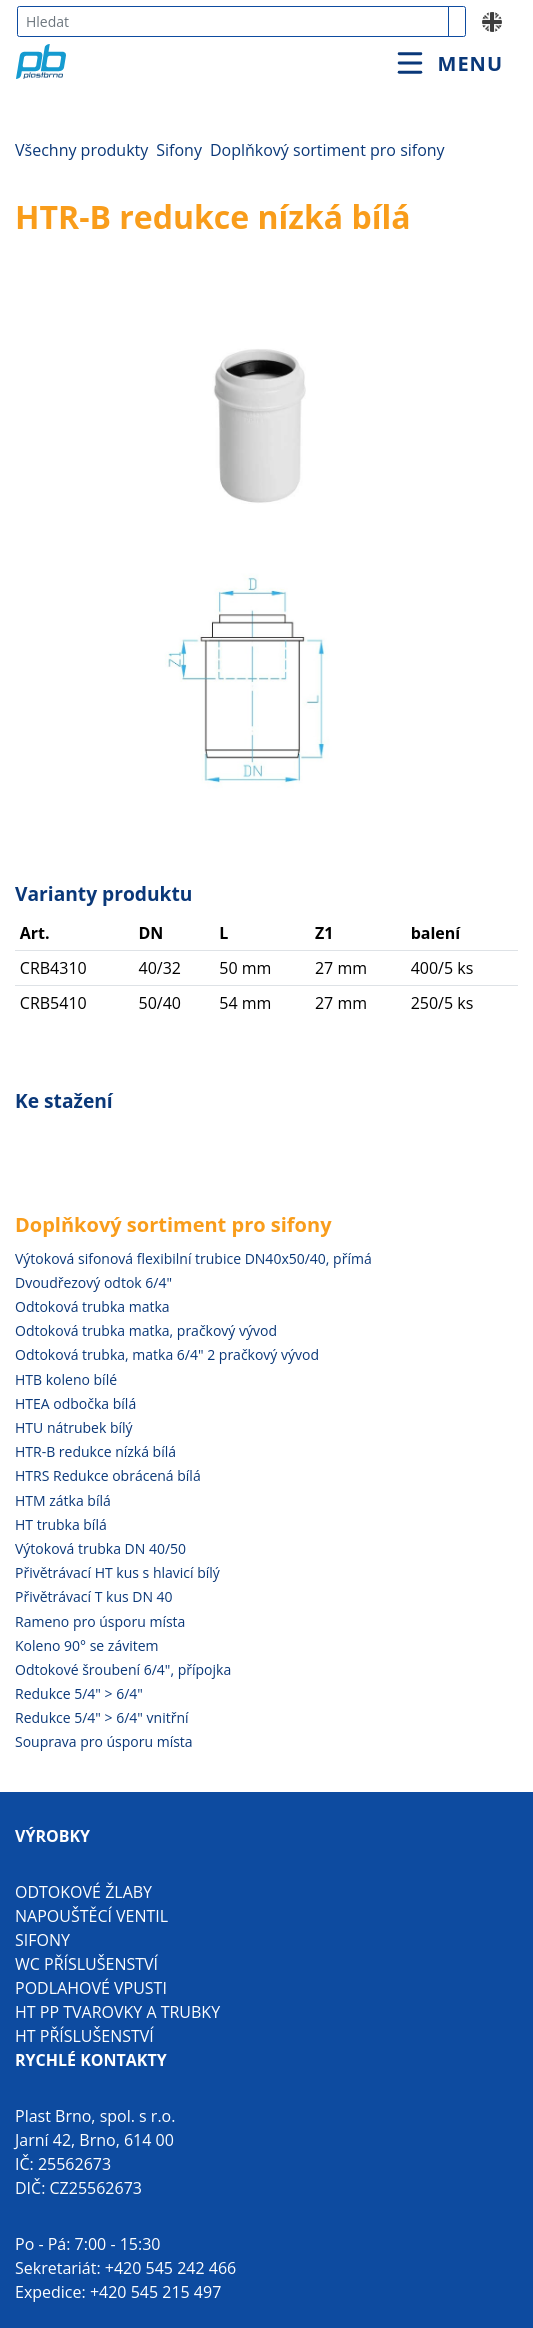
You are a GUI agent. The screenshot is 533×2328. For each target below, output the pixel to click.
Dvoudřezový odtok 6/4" (93, 1282)
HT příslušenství (84, 2036)
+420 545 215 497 (155, 2292)
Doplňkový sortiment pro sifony (327, 150)
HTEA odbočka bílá (75, 1403)
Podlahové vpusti (91, 1988)
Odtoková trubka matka (92, 1306)
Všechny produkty (81, 150)
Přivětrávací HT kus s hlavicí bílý (117, 1572)
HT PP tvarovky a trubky (117, 2012)
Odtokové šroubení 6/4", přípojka (123, 1669)
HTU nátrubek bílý (74, 1427)
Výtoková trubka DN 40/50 (100, 1548)
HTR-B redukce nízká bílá (95, 1451)
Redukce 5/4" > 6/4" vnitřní (102, 1717)
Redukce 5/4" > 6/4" (79, 1693)
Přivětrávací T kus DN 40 (94, 1596)
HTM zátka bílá (63, 1500)
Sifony (179, 150)
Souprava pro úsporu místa (104, 1741)
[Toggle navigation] (450, 63)
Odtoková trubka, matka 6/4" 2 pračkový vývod (167, 1354)
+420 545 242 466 (170, 2268)
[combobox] (233, 21)
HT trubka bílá (61, 1524)
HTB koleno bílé (66, 1379)
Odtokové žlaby (83, 1892)
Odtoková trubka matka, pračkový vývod (146, 1330)
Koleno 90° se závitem (87, 1645)
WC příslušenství (86, 1964)
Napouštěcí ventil (91, 1916)
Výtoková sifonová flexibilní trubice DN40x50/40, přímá (193, 1258)
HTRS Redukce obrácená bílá (108, 1475)
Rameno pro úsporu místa (100, 1621)
